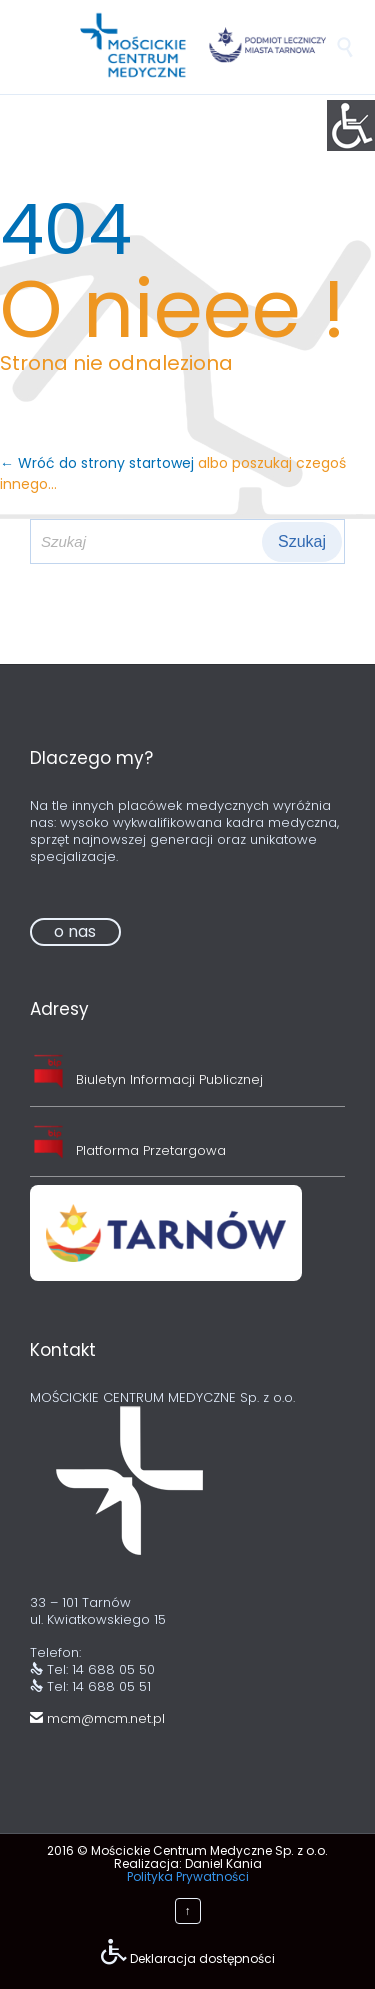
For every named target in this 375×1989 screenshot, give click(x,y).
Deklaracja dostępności (202, 1958)
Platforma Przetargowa (151, 1150)
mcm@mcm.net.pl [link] (97, 1718)
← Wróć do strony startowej (99, 463)
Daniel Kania (223, 1863)
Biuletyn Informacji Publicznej (169, 1079)
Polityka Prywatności (188, 1876)
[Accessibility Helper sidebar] (351, 124)
